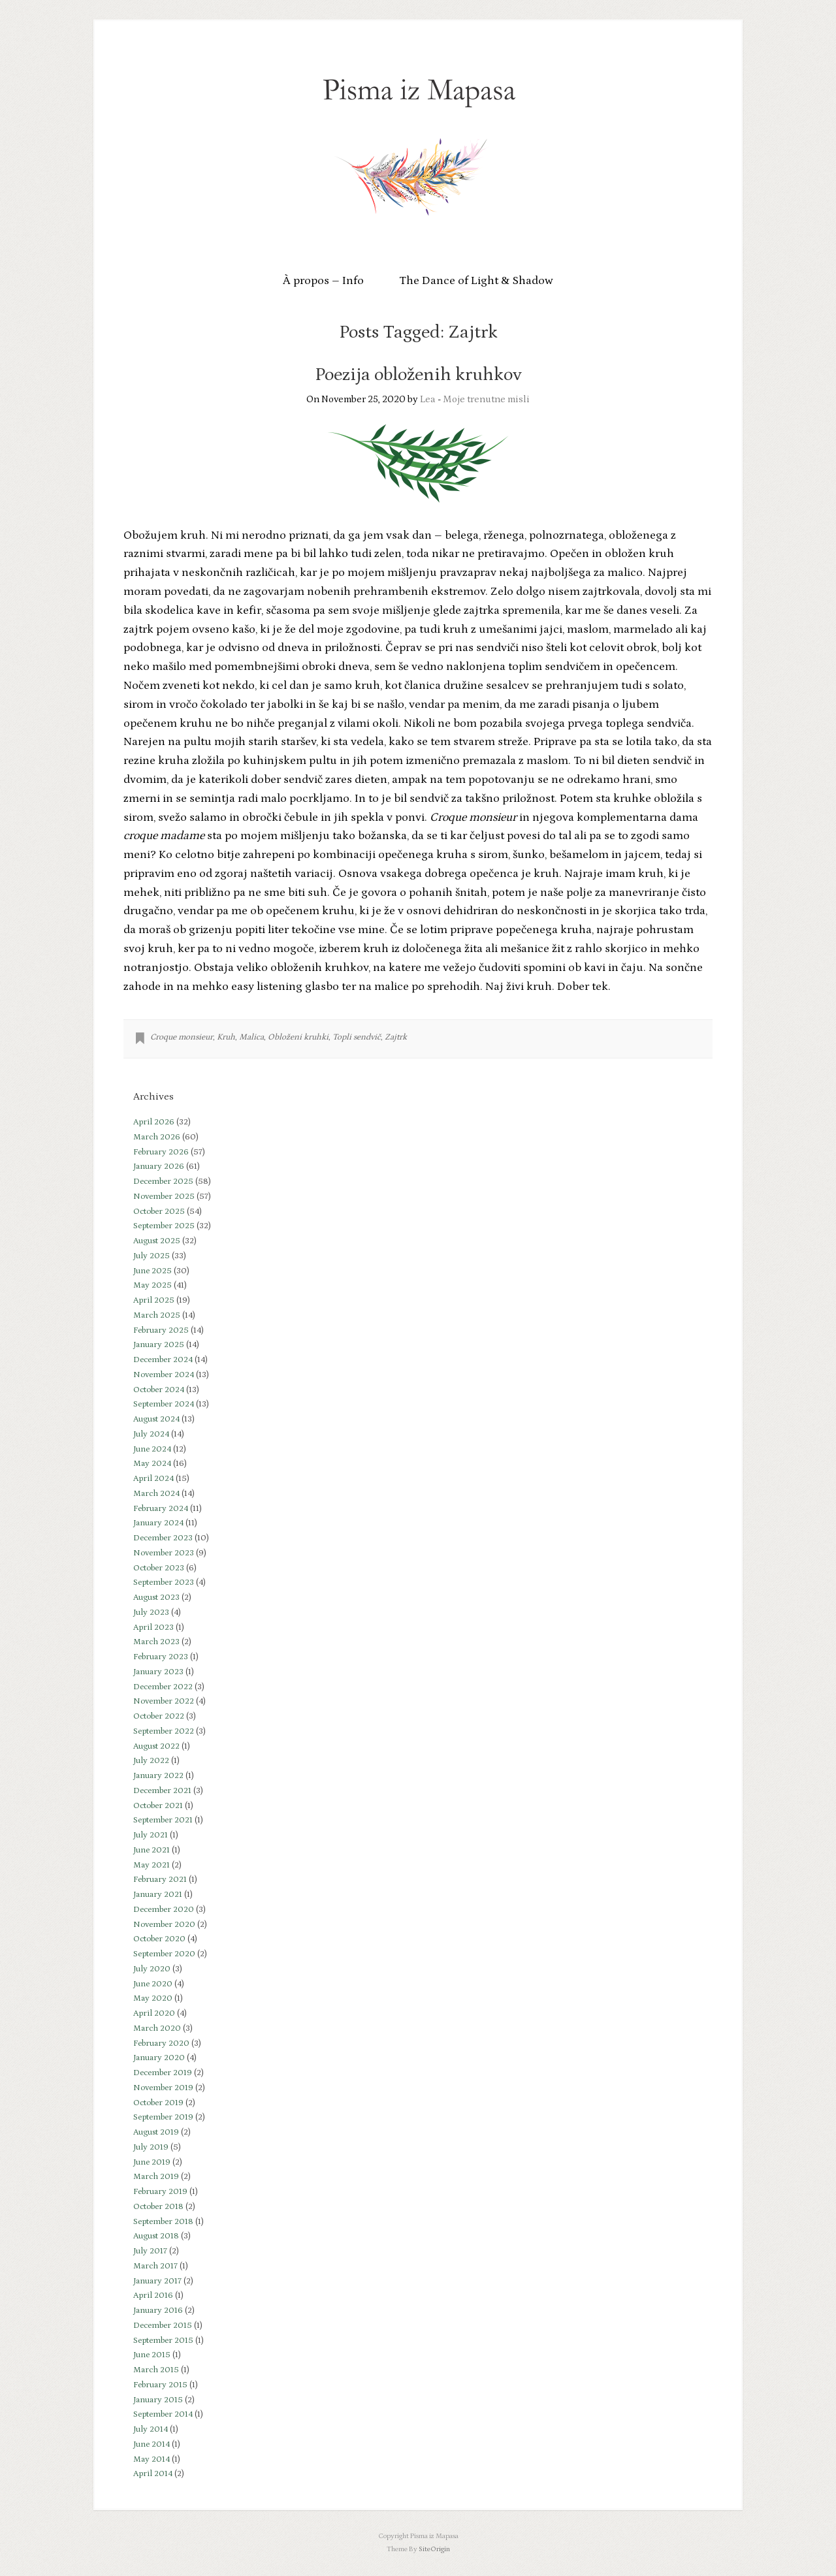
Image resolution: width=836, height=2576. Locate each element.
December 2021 (162, 1791)
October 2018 (158, 2207)
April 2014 (152, 2474)
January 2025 (158, 1345)
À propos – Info (323, 280)
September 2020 (164, 1954)
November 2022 (163, 1701)
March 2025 (156, 1315)
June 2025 (152, 1271)
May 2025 (152, 1285)
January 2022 (158, 1776)
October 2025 (159, 1211)
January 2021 (157, 1895)
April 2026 (153, 1122)
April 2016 (153, 2295)
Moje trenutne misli (486, 399)
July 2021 (150, 1835)
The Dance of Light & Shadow (476, 280)
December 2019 (162, 2073)
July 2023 (151, 1612)
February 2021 (160, 1879)
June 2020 (152, 1984)
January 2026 (158, 1166)
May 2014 (151, 2459)
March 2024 (156, 1494)
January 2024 (158, 1523)
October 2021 (158, 1806)
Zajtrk (396, 1037)
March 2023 (156, 1642)
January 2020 (159, 2058)
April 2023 (153, 1627)
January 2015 (158, 2400)
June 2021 (151, 1850)
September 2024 (163, 1404)
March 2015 (156, 2370)
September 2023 (163, 1582)
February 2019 (160, 2192)
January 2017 (157, 2281)
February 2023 (160, 1657)
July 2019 (151, 2147)
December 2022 (163, 1687)
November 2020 (164, 1925)
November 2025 (164, 1196)
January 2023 (158, 1672)
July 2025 (151, 1256)
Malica (251, 1037)
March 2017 (155, 2266)
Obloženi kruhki (298, 1037)
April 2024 (153, 1479)
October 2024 (158, 1390)
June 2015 (151, 2355)
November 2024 (163, 1375)
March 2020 (157, 2028)
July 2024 (151, 1434)
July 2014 (150, 2429)
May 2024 (152, 1464)
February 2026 (161, 1152)
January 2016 (158, 2310)
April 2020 (154, 2013)
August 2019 (156, 2132)
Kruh (226, 1037)
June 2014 (151, 2444)
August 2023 (156, 1597)
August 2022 (156, 1746)
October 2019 (158, 2103)
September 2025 (164, 1226)
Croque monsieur (181, 1037)
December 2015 (162, 2325)
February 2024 (160, 1509)
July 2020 (151, 1969)
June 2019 (151, 2162)
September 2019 (163, 2117)
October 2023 (158, 1568)
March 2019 (156, 2177)
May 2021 (151, 1865)
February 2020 (161, 2043)
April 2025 (153, 1300)
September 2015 (163, 2340)
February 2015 (160, 2385)
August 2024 (156, 1419)
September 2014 (163, 2414)
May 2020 (152, 1998)
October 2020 (159, 1939)
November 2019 (163, 2088)
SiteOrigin (434, 2549)
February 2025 (161, 1330)
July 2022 (151, 1761)
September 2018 (163, 2222)
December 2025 (163, 1181)
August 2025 (156, 1241)
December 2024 (163, 1360)
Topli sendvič (356, 1037)
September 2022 (163, 1731)
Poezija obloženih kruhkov (418, 374)
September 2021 (163, 1820)
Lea (428, 399)
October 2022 (158, 1716)
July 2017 (150, 2251)
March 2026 (156, 1137)
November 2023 (163, 1553)
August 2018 (156, 2236)
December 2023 (163, 1538)
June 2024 (152, 1449)
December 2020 (163, 1910)
